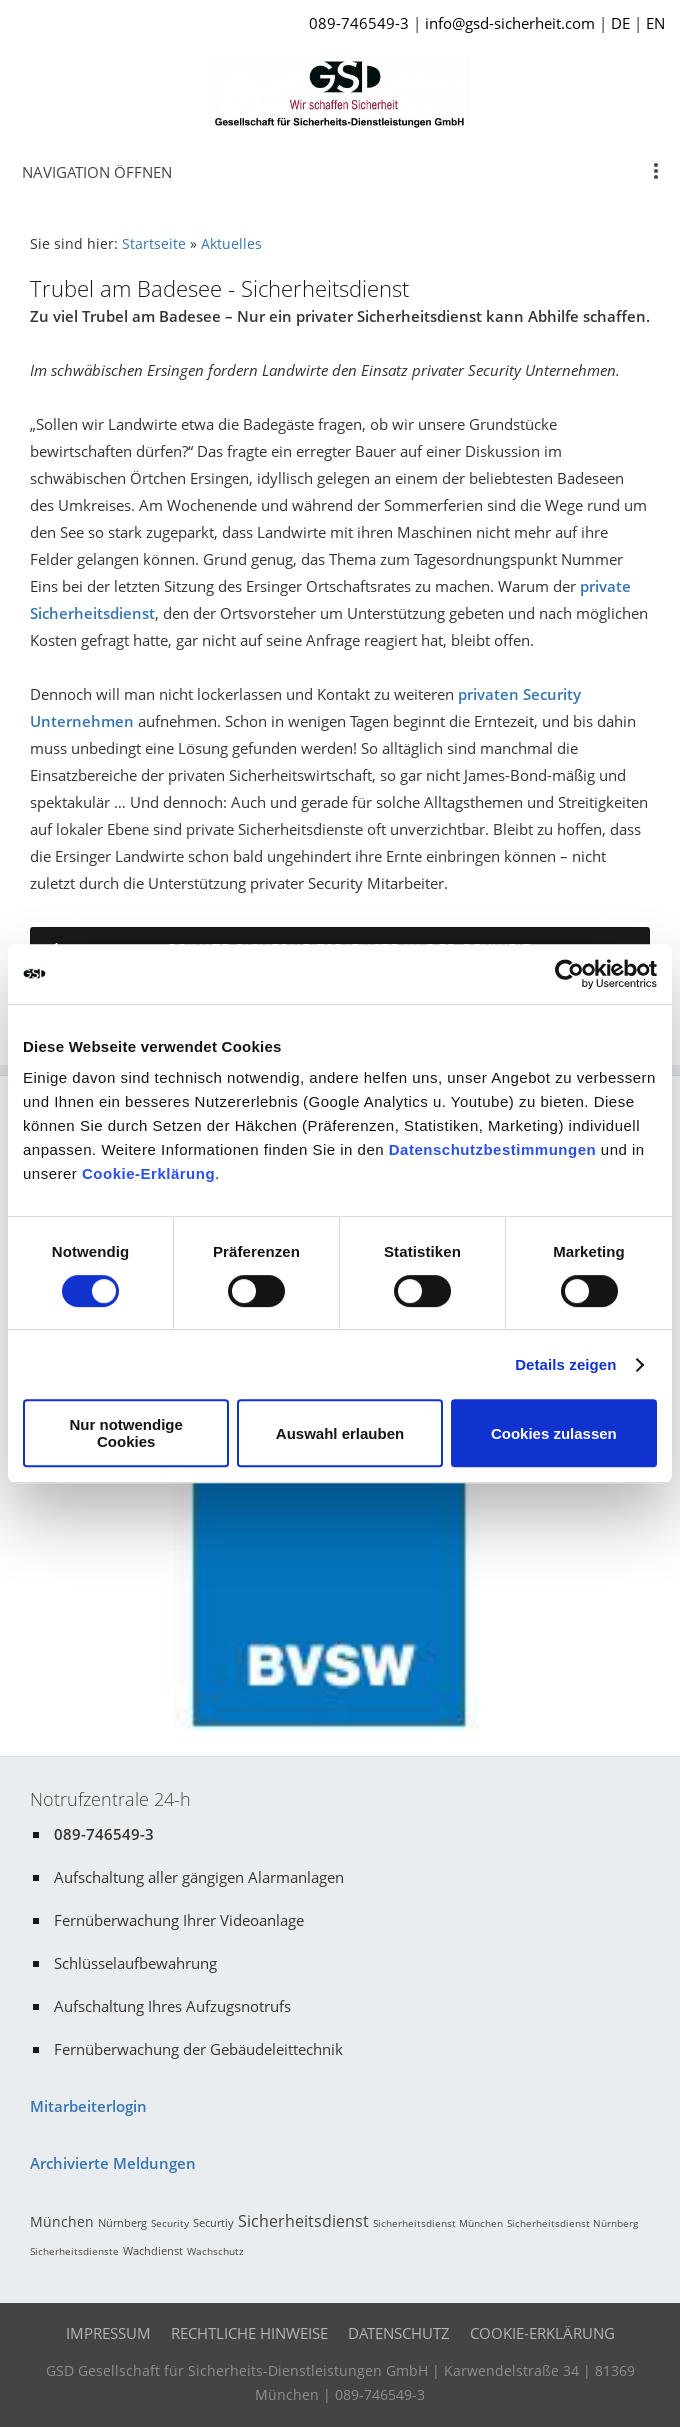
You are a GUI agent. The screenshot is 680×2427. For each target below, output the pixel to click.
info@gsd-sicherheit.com (510, 23)
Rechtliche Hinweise (249, 2333)
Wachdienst (153, 2250)
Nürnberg (122, 2222)
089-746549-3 (359, 23)
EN (655, 23)
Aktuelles (231, 244)
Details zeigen (565, 1364)
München (62, 2221)
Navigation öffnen (97, 172)
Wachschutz (215, 2251)
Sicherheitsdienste (74, 2251)
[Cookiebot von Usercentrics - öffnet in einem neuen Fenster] (569, 974)
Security (170, 2223)
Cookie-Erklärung (148, 1173)
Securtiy (213, 2222)
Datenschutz (399, 2333)
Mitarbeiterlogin (88, 2106)
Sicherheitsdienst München (438, 2223)
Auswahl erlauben (340, 1433)
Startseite (154, 244)
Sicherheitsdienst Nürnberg (572, 2223)
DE (620, 23)
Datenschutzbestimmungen (492, 1149)
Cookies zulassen (554, 1433)
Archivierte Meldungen (113, 2163)
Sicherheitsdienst (303, 2221)
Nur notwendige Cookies (126, 1433)
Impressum (108, 2333)
